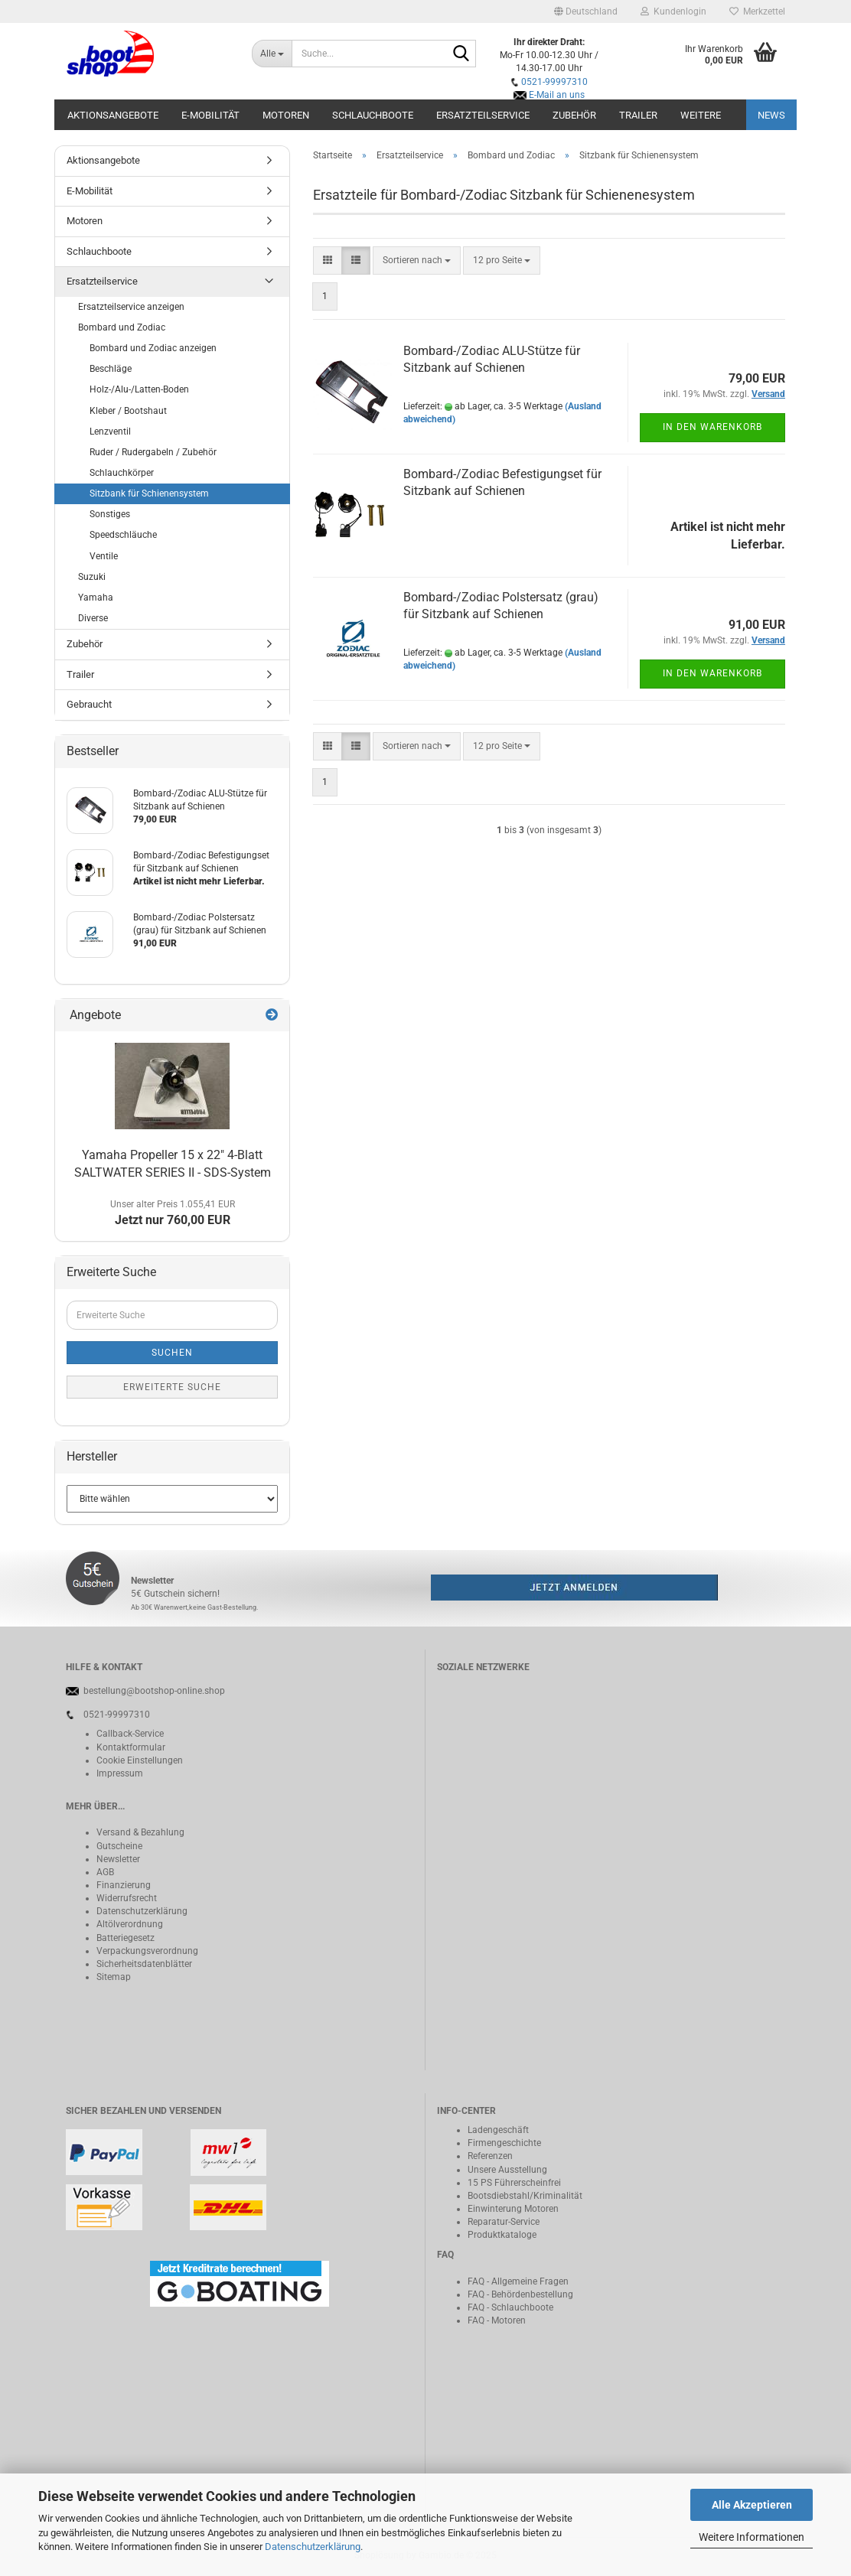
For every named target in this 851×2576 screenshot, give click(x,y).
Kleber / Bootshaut (128, 410)
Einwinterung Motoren (513, 2208)
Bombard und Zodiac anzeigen (153, 348)
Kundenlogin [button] (673, 11)
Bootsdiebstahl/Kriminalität (525, 2195)
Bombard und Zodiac (121, 327)
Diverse (93, 618)
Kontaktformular (130, 1747)
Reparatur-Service (504, 2221)
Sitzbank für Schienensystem (149, 493)
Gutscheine (119, 1846)
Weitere (700, 115)
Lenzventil (110, 431)
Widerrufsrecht (126, 1898)
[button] (586, 11)
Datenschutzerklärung (312, 2546)
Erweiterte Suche (172, 1387)
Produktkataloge (502, 2234)
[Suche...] (272, 53)
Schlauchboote (372, 115)
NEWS (771, 115)
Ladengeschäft (498, 2130)
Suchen (172, 1352)
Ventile (104, 556)
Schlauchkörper (122, 472)
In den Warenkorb (712, 427)
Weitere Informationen (751, 2537)
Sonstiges (110, 514)
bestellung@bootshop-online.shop (154, 1690)
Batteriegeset (123, 1938)
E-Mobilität (210, 115)
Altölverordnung (129, 1924)
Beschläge (111, 368)
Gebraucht (89, 704)
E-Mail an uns (557, 95)
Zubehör (574, 115)
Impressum (119, 1773)
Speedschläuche (123, 534)
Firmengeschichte (504, 2143)
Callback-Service (130, 1733)
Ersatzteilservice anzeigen (131, 306)
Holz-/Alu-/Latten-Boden (139, 389)
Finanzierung (123, 1885)
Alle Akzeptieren (752, 2505)
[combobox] (417, 260)
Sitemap (113, 1977)
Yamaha (95, 597)
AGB (105, 1872)
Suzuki (92, 577)
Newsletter (118, 1859)
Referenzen (490, 2156)
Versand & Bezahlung (140, 1832)
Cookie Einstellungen (139, 1760)
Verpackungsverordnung (147, 1951)
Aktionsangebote (112, 115)
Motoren (285, 115)
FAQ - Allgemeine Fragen (518, 2281)
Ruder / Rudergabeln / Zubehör (153, 452)
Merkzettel (757, 11)
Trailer (638, 115)
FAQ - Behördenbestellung (520, 2294)
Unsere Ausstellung (507, 2169)
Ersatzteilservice (483, 115)
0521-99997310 (554, 82)
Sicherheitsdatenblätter (144, 1964)
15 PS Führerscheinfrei (514, 2182)
